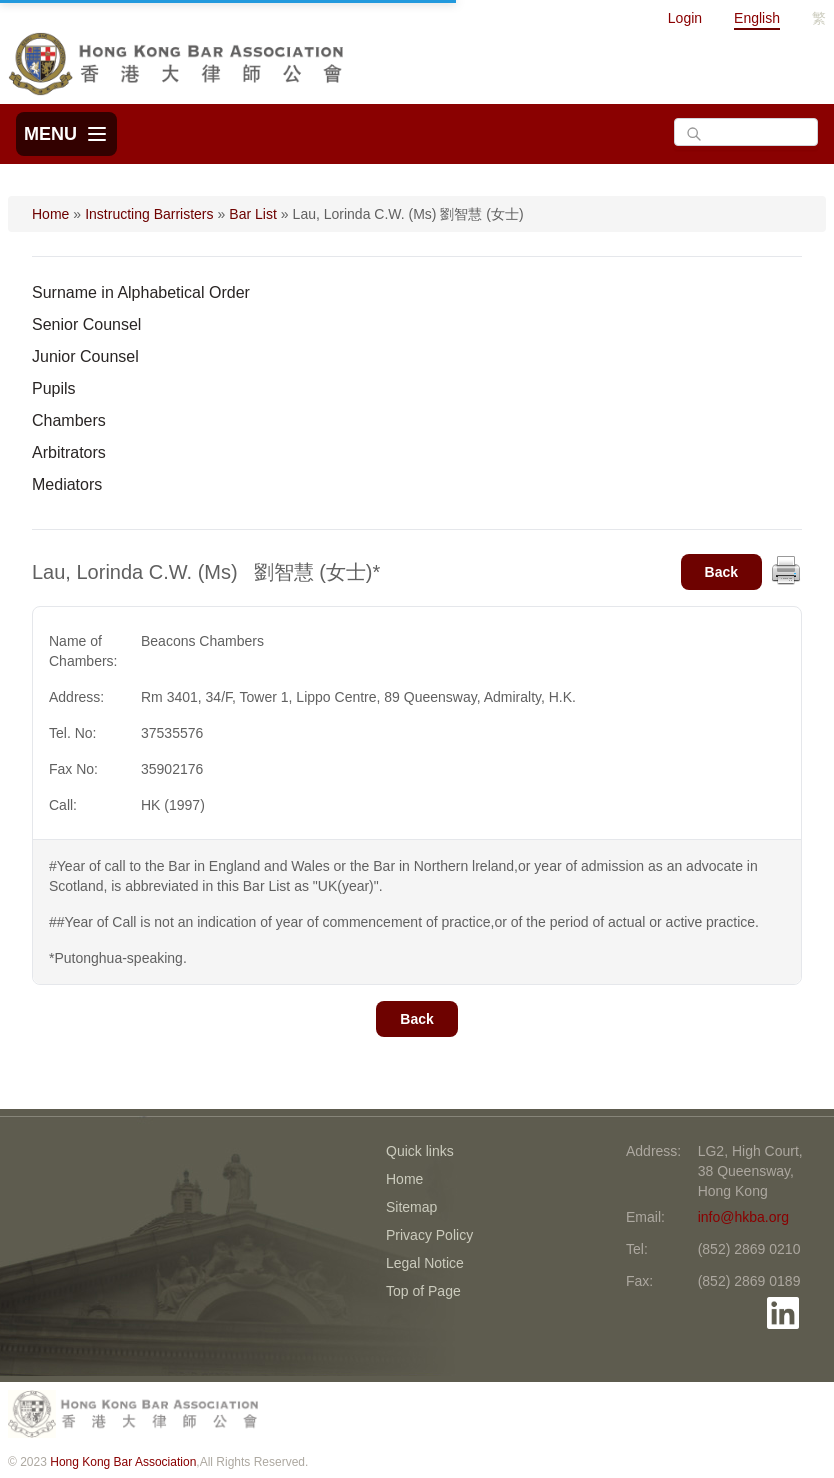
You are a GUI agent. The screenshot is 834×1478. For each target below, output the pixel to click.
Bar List (252, 214)
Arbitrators (69, 452)
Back (721, 572)
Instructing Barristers (149, 214)
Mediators (67, 484)
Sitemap (411, 1207)
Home (50, 214)
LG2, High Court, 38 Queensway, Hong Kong (750, 1171)
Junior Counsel (85, 356)
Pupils (54, 388)
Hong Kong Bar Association (123, 1462)
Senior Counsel (86, 324)
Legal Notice (425, 1263)
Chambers (69, 420)
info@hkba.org (743, 1217)
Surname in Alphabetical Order (141, 292)
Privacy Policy (429, 1235)
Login (685, 18)
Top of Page (423, 1291)
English (757, 18)
